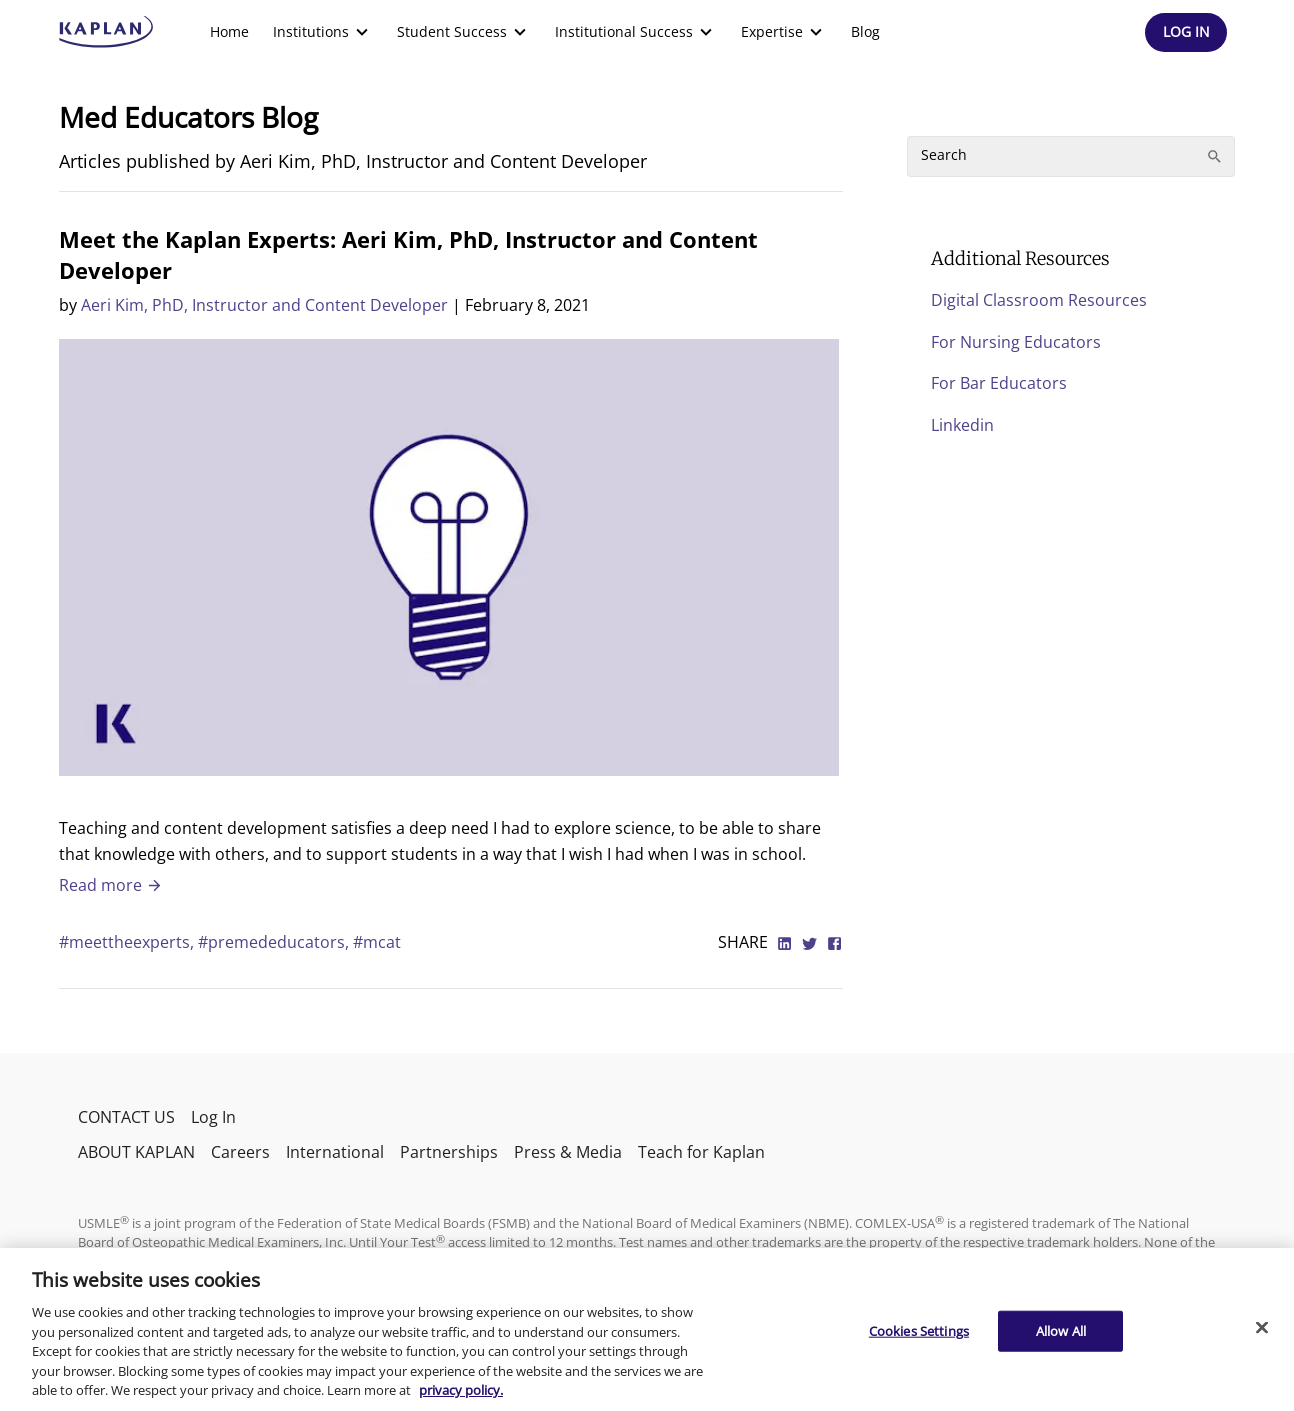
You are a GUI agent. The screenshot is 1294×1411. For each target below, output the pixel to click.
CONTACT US (126, 1117)
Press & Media (568, 1152)
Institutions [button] (323, 32)
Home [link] (229, 31)
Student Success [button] (464, 32)
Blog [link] (865, 31)
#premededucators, (275, 942)
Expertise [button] (784, 32)
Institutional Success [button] (636, 32)
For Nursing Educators (1016, 342)
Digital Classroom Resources (1039, 300)
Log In (213, 1117)
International (335, 1152)
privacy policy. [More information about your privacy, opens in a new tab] (461, 1390)
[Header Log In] (1186, 32)
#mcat (377, 942)
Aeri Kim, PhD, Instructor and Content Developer (264, 305)
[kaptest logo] (106, 32)
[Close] (1262, 1327)
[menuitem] (229, 32)
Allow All (1061, 1330)
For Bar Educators (999, 383)
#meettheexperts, (128, 942)
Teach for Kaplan (701, 1152)
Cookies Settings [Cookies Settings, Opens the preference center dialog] (919, 1330)
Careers (240, 1152)
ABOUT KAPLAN (136, 1152)
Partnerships (449, 1152)
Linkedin (962, 425)
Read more (111, 885)
